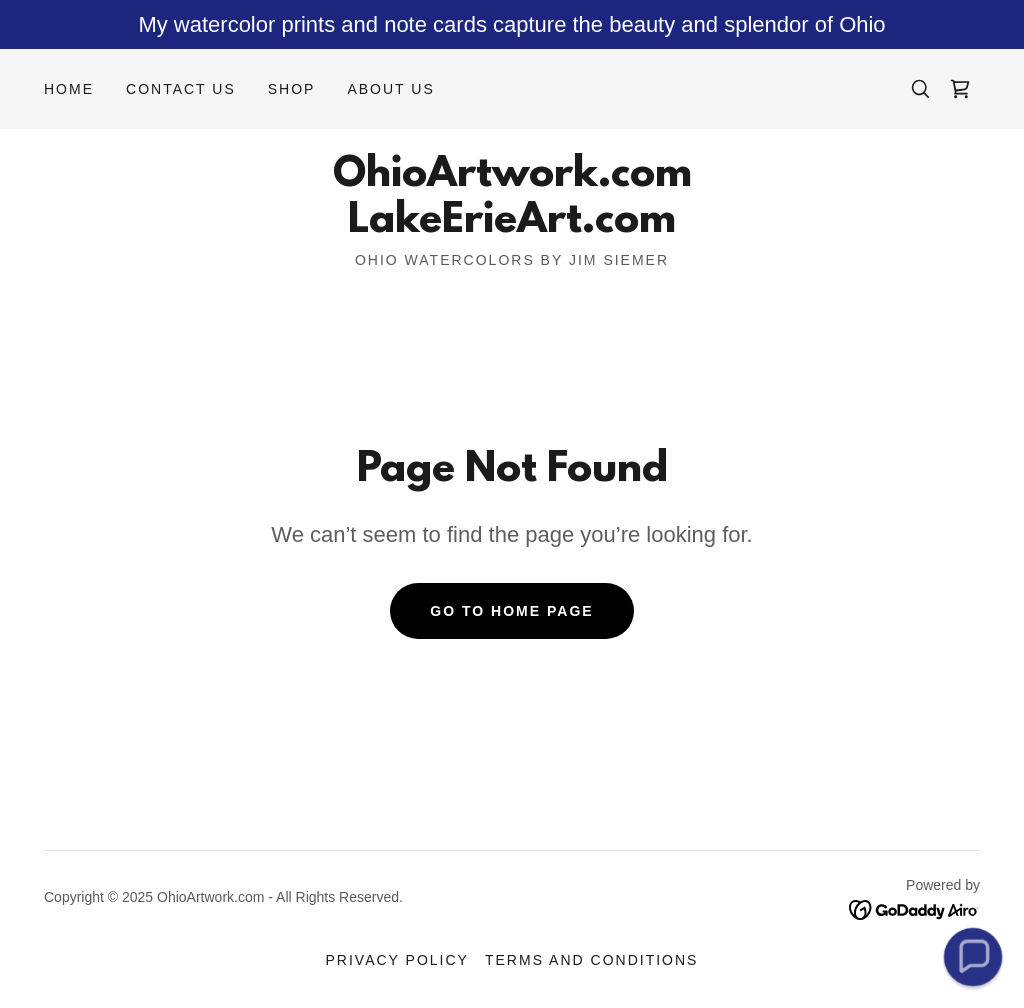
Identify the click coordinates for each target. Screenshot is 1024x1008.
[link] (960, 89)
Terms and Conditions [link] (592, 960)
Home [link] (69, 89)
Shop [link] (292, 89)
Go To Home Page (511, 611)
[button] (973, 957)
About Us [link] (390, 89)
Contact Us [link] (181, 89)
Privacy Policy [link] (397, 960)
